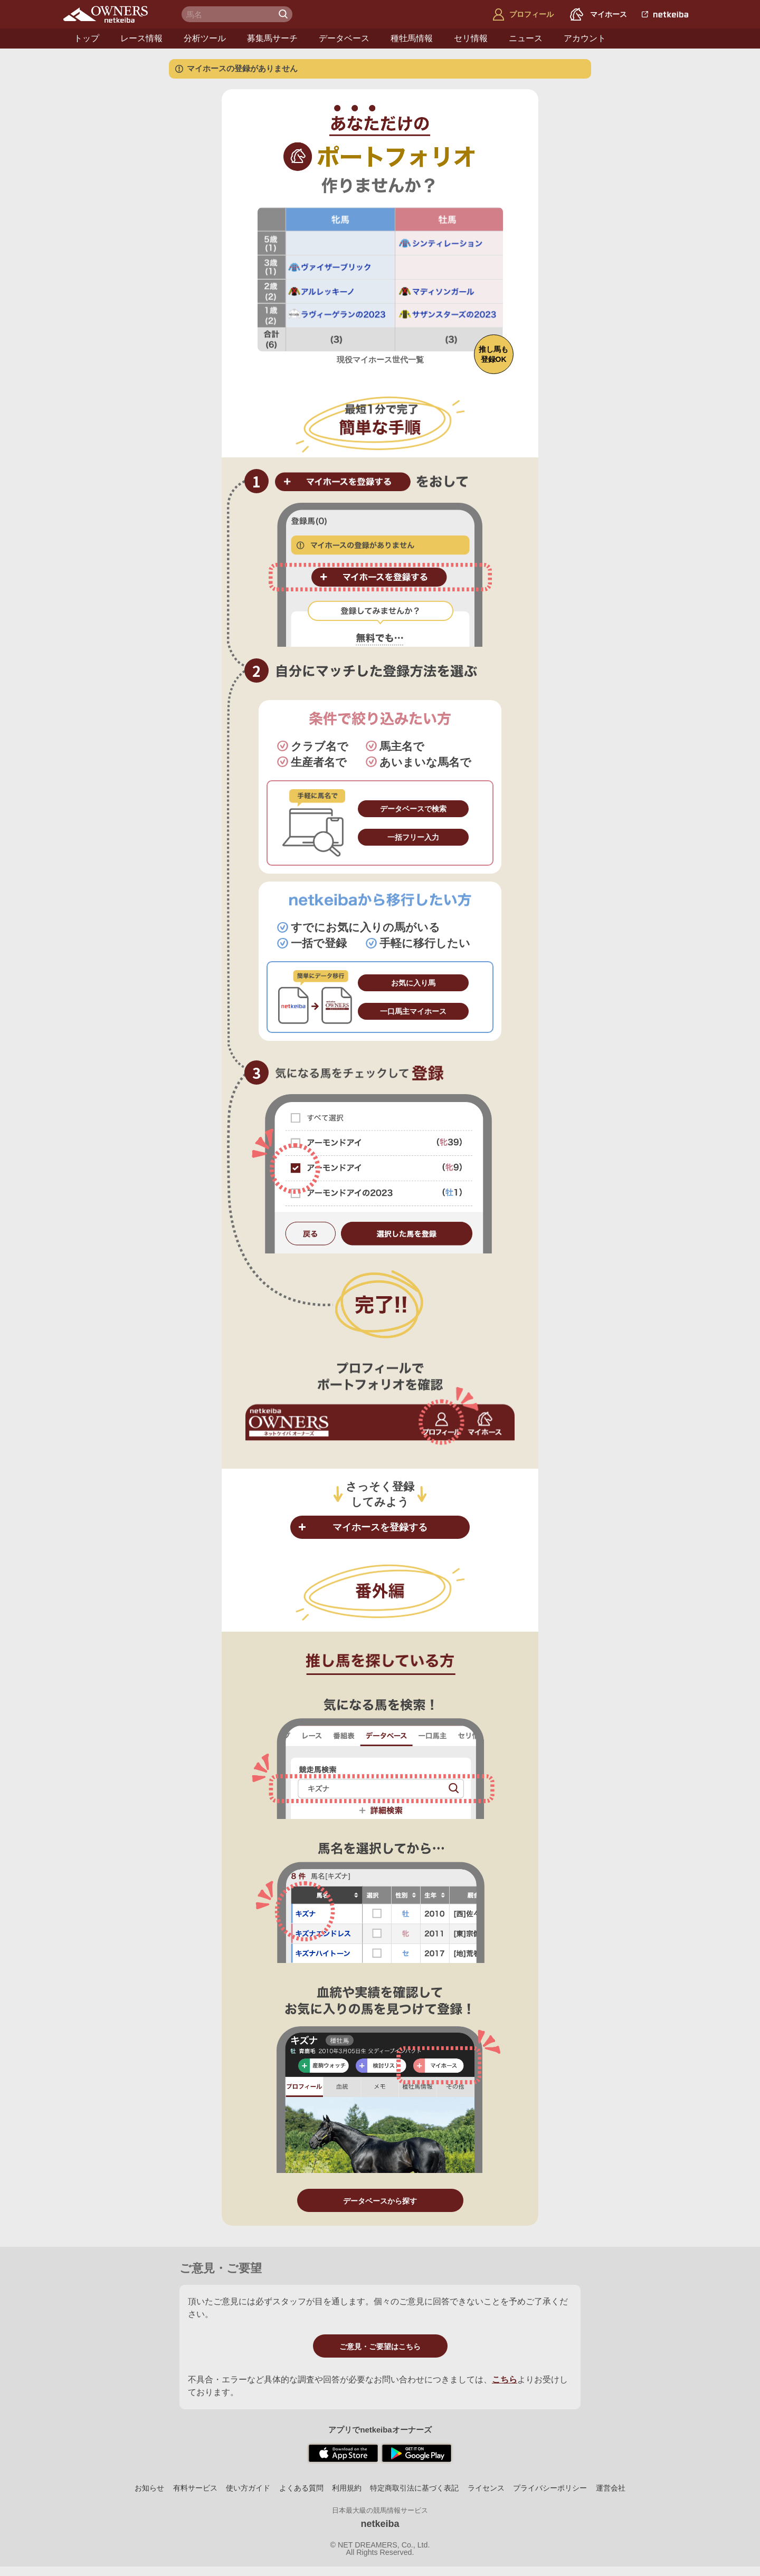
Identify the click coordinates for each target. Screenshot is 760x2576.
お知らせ (149, 2488)
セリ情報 (471, 38)
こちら (504, 2379)
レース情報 (141, 38)
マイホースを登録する (380, 1527)
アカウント (585, 38)
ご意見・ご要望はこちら (380, 2346)
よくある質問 (301, 2488)
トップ (86, 38)
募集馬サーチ (272, 38)
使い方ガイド (248, 2488)
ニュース (526, 38)
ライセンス (486, 2488)
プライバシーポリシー (550, 2488)
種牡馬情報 (412, 38)
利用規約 (347, 2488)
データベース (344, 38)
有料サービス (195, 2488)
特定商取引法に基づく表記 (414, 2488)
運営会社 (610, 2488)
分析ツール (205, 38)
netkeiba (379, 2524)
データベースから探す (380, 2201)
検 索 (284, 14)
